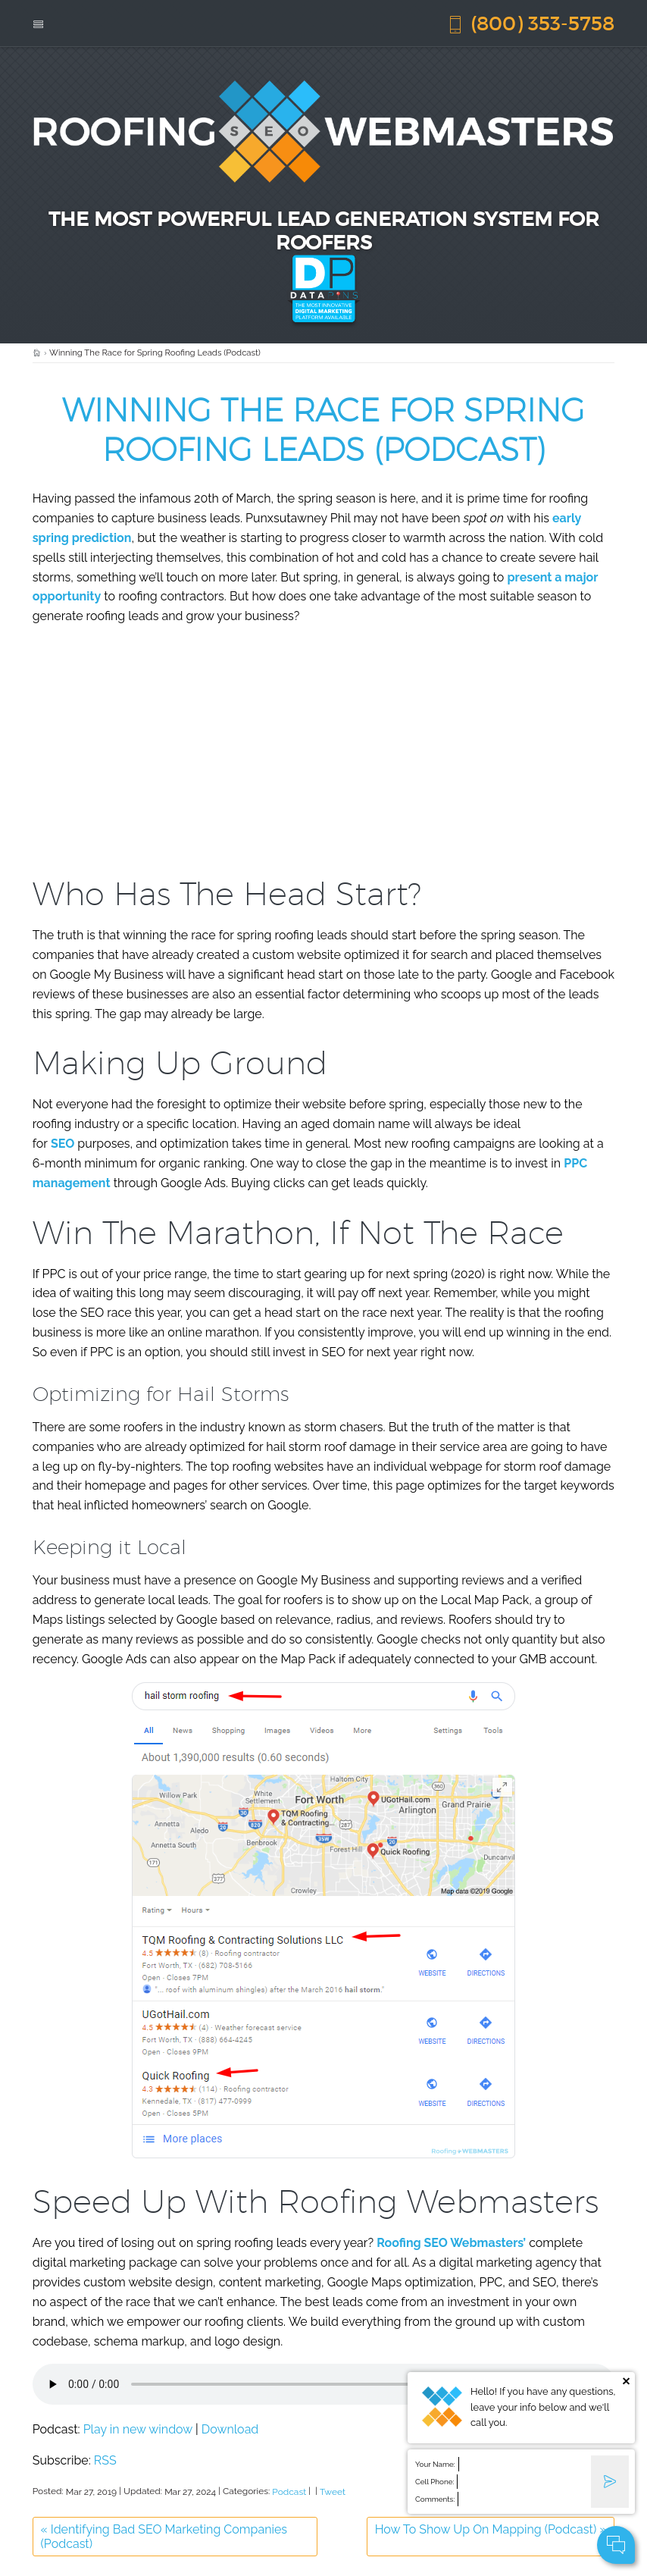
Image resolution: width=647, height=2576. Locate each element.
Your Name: (435, 2464)
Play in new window (137, 2429)
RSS (105, 2460)
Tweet (332, 2492)
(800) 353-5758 (529, 23)
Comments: (435, 2499)
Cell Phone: (434, 2481)
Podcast (289, 2492)
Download (230, 2429)
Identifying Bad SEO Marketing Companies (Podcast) (164, 2536)
